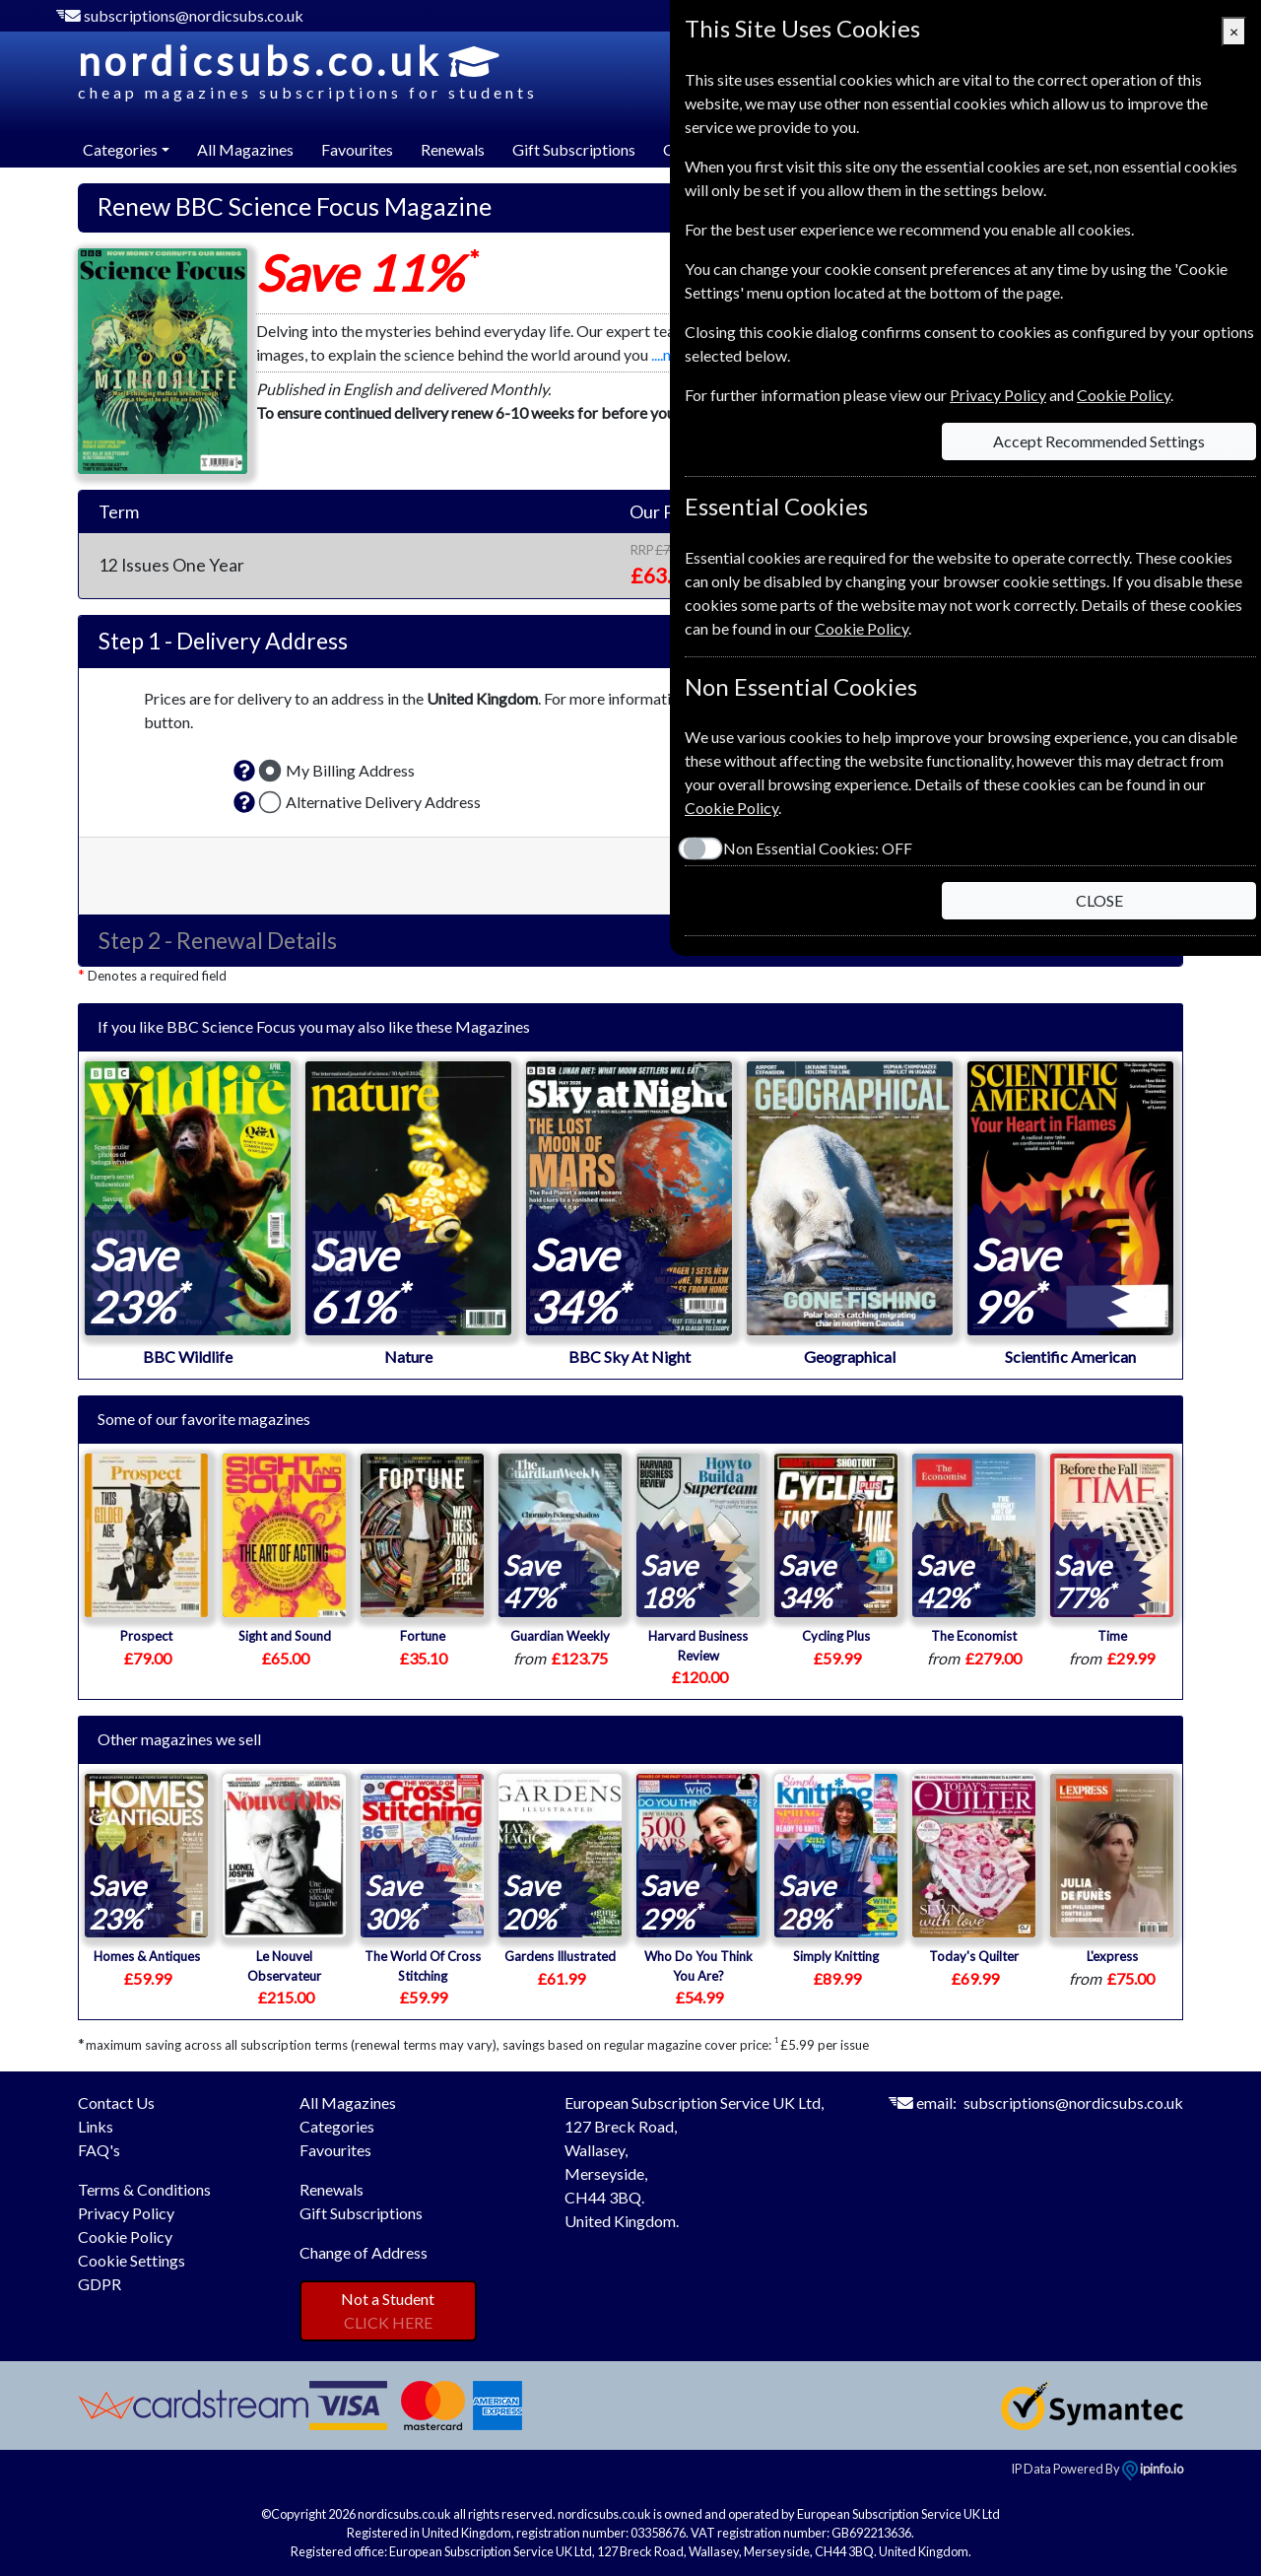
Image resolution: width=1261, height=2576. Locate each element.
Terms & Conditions (144, 2189)
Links (95, 2126)
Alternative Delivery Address (383, 801)
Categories (336, 2126)
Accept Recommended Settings (1099, 441)
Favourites (357, 149)
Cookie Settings (131, 2260)
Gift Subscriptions (573, 149)
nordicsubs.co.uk (308, 70)
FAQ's (99, 2149)
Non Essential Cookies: (817, 848)
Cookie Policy (125, 2236)
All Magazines (245, 149)
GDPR (99, 2283)
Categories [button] (120, 149)
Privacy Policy (126, 2212)
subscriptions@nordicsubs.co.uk (193, 15)
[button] (244, 770)
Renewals (453, 149)
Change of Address (363, 2252)
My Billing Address (350, 770)
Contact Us (116, 2102)
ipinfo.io (1152, 2468)
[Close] (1234, 31)
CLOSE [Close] (1099, 900)
